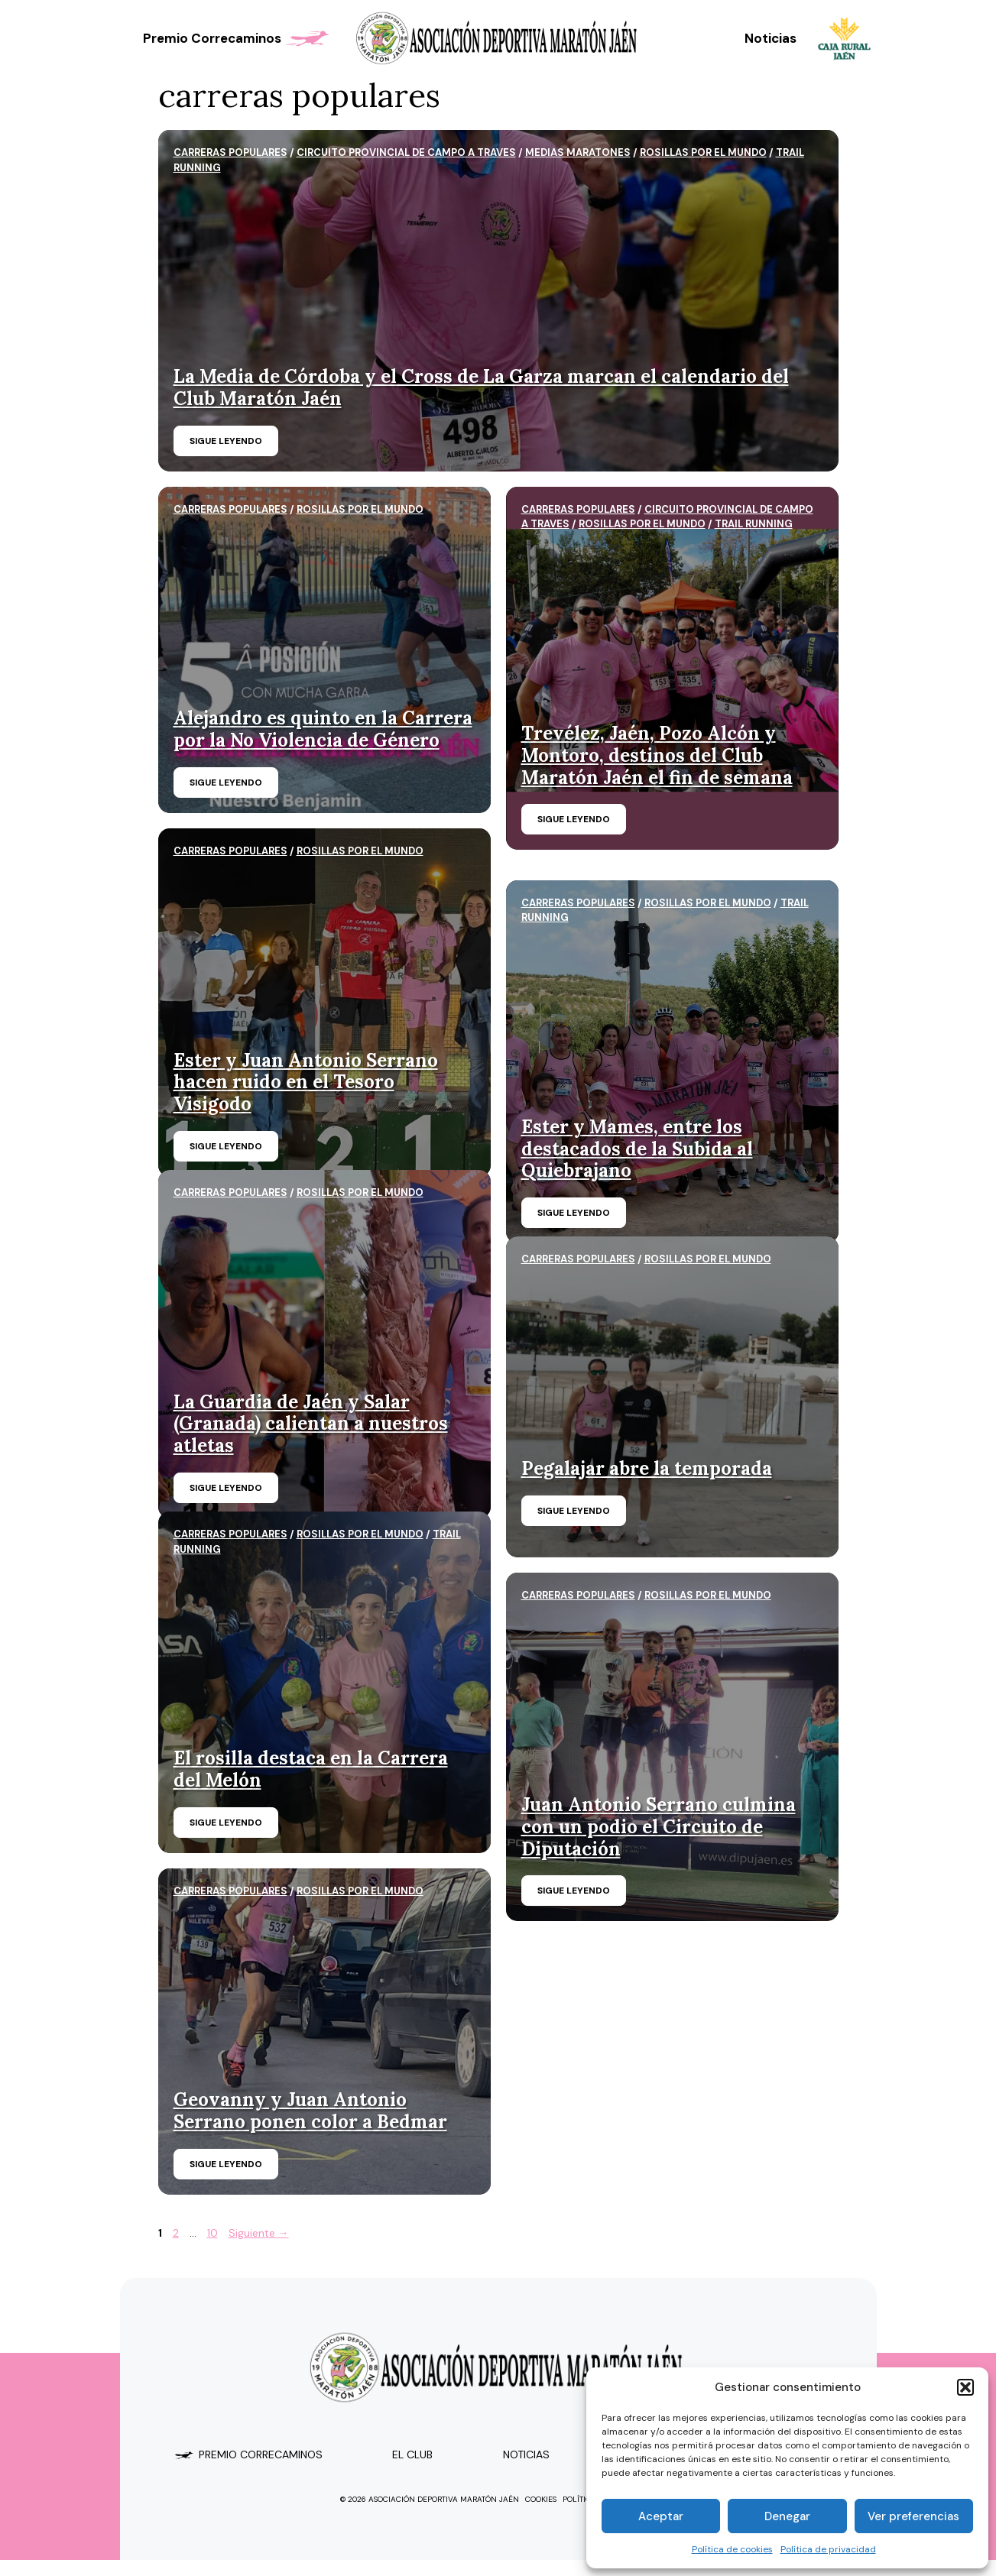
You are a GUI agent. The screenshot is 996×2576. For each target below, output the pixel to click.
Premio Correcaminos (238, 38)
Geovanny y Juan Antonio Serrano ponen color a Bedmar (310, 2111)
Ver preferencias (913, 2516)
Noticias (770, 38)
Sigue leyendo (226, 441)
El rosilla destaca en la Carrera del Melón (311, 1769)
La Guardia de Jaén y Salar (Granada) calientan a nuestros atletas (311, 1424)
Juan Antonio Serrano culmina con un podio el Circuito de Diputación (658, 1827)
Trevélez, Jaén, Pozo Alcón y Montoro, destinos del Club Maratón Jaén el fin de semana (657, 755)
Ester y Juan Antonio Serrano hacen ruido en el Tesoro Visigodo (306, 1082)
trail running (754, 523)
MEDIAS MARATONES (578, 152)
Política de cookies (732, 2549)
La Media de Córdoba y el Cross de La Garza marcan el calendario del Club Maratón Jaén (481, 387)
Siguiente (259, 2233)
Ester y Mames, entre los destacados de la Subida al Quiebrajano (637, 1149)
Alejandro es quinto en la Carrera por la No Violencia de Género (323, 729)
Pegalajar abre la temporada (646, 1468)
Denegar (787, 2516)
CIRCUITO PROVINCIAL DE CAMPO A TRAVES (406, 152)
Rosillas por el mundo (703, 152)
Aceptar (660, 2516)
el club (412, 2454)
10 (214, 2233)
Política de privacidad (828, 2549)
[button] (965, 2387)
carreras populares (230, 152)
